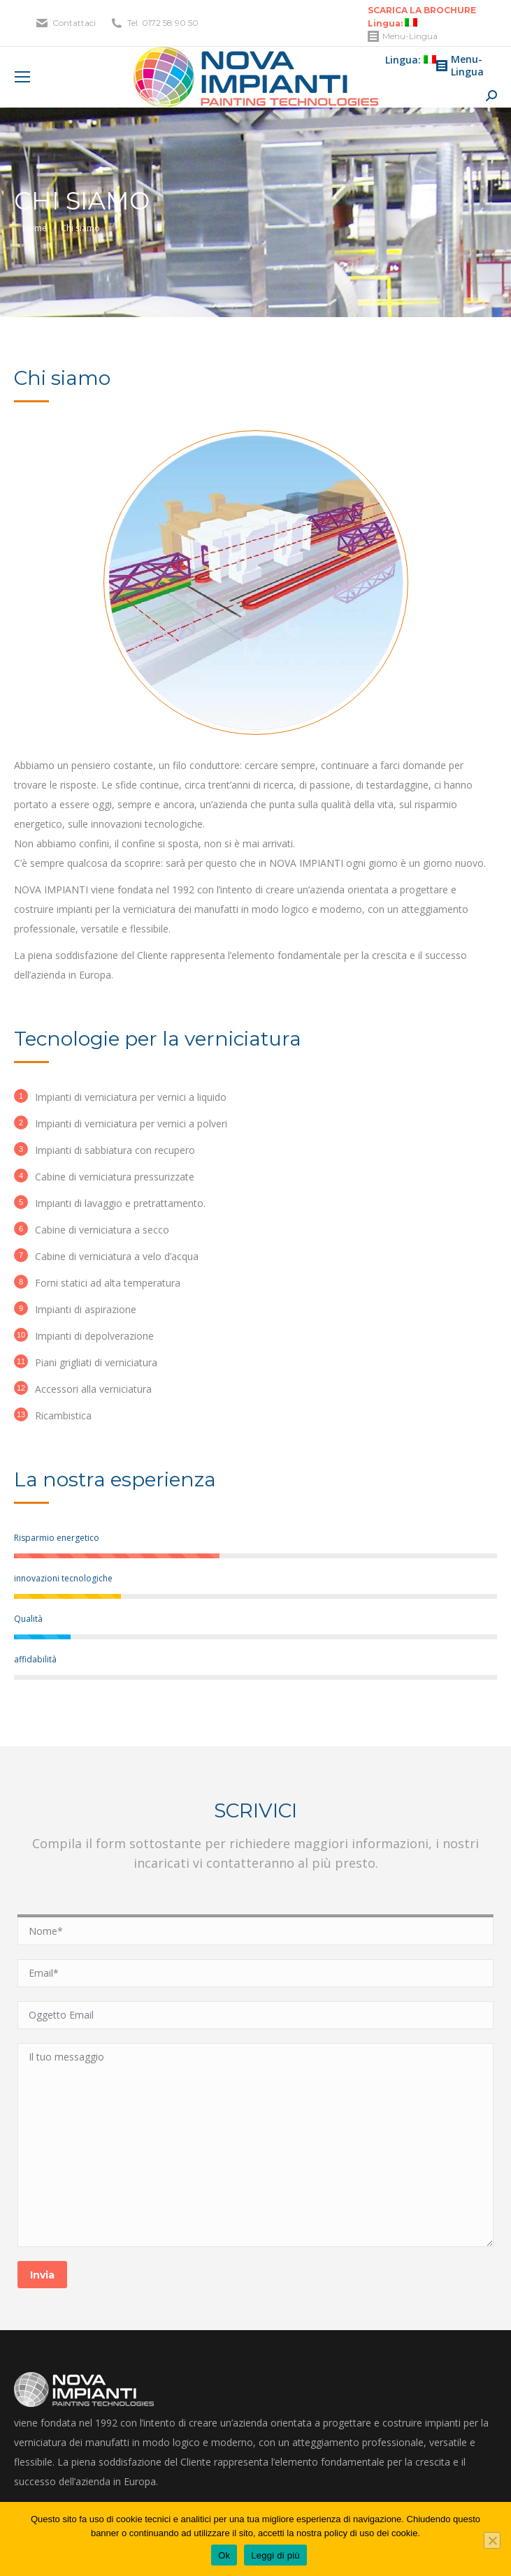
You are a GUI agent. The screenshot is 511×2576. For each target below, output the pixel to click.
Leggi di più (275, 2555)
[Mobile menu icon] (22, 76)
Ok (224, 2555)
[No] (492, 2540)
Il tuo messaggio (255, 2145)
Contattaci (74, 22)
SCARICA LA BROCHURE (422, 10)
